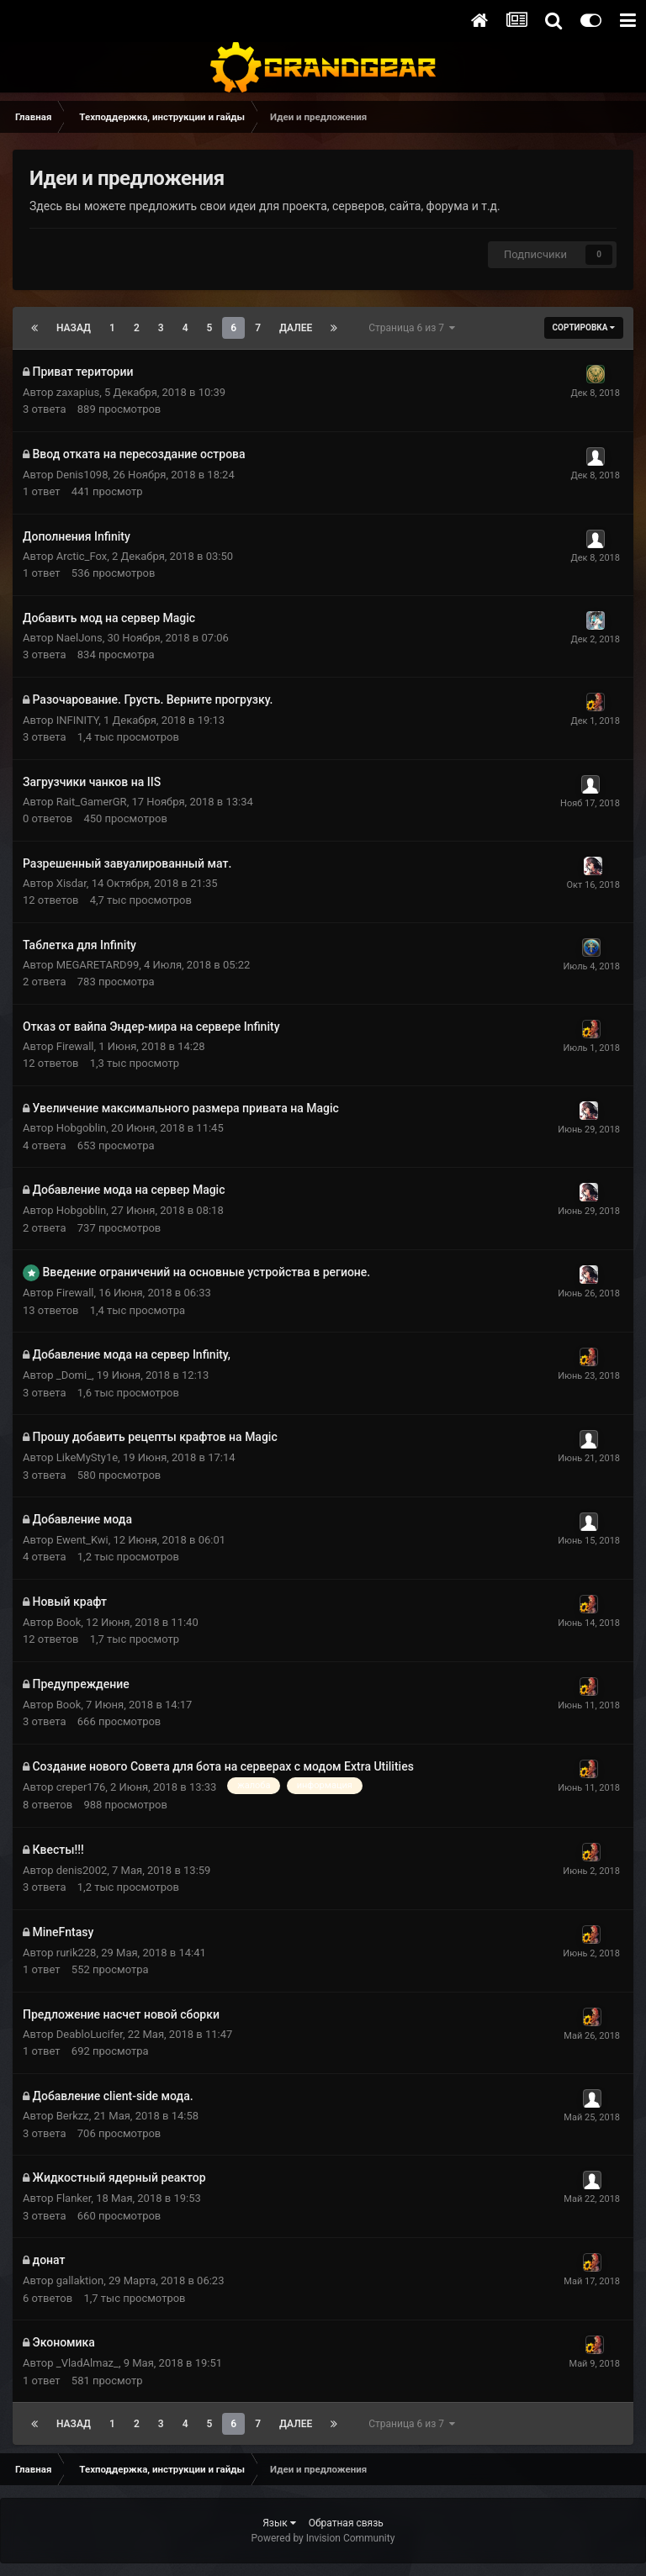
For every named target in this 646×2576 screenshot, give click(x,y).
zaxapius (77, 392)
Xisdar (71, 883)
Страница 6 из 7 (411, 328)
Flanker (74, 2198)
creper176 (81, 1787)
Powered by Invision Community (323, 2538)
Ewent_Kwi (82, 1539)
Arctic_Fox (81, 556)
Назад (73, 328)
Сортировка (584, 327)
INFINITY (77, 720)
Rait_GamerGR (91, 801)
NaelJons (79, 637)
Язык (279, 2523)
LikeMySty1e (87, 1457)
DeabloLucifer (89, 2034)
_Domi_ (74, 1375)
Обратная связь (346, 2523)
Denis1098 (82, 474)
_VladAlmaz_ (87, 2363)
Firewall (75, 1046)
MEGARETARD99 (98, 964)
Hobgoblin (81, 1128)
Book (69, 1622)
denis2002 (82, 1870)
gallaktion (79, 2280)
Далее (295, 328)
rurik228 (76, 1952)
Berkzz (72, 2115)
